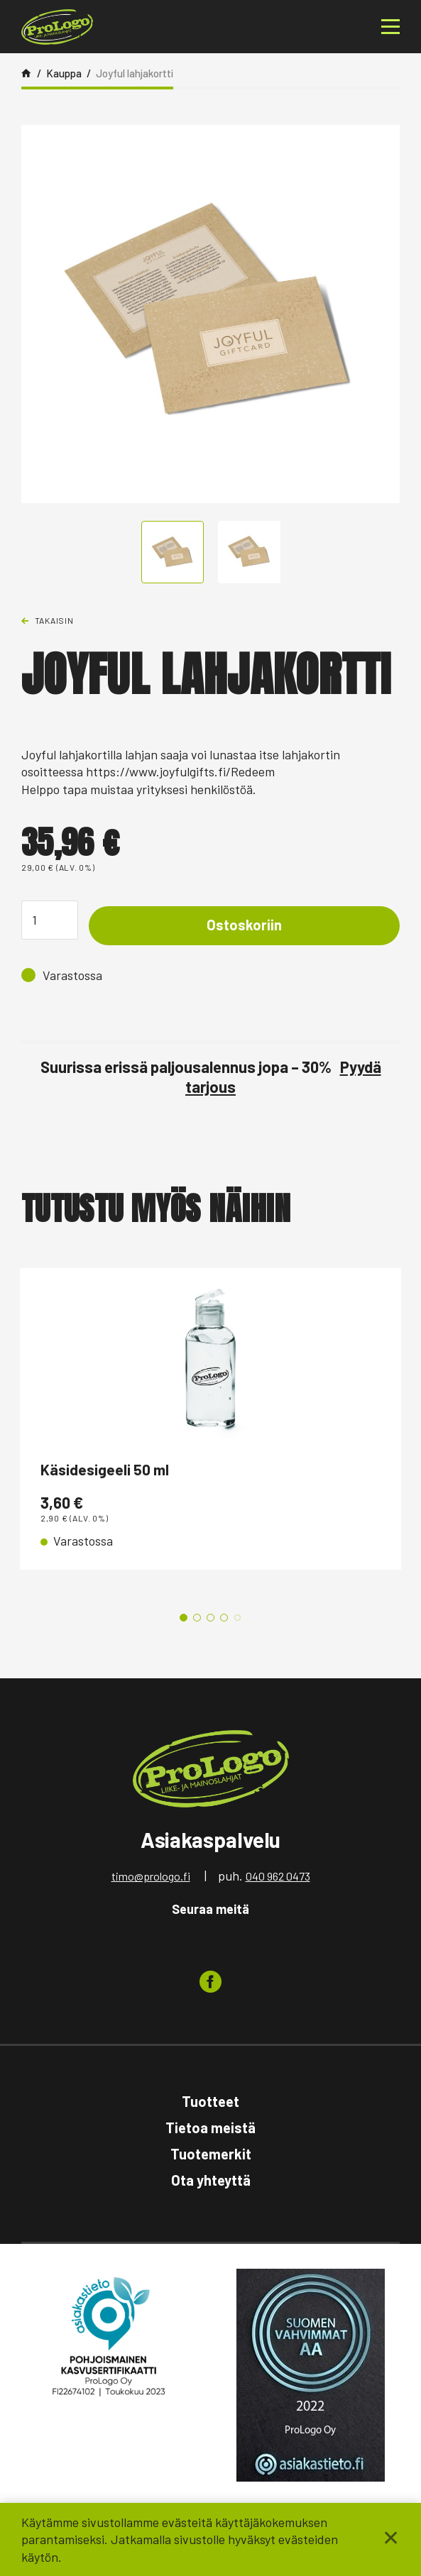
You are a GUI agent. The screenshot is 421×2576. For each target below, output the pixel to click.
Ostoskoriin (244, 925)
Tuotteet (210, 2103)
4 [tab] (224, 1620)
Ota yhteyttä (211, 2182)
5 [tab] (237, 1620)
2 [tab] (197, 1620)
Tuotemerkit (210, 2156)
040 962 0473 (278, 1879)
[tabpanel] (210, 1421)
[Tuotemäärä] (49, 920)
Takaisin (54, 620)
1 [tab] (183, 1620)
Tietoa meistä (210, 2129)
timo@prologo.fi (150, 1879)
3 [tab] (210, 1620)
